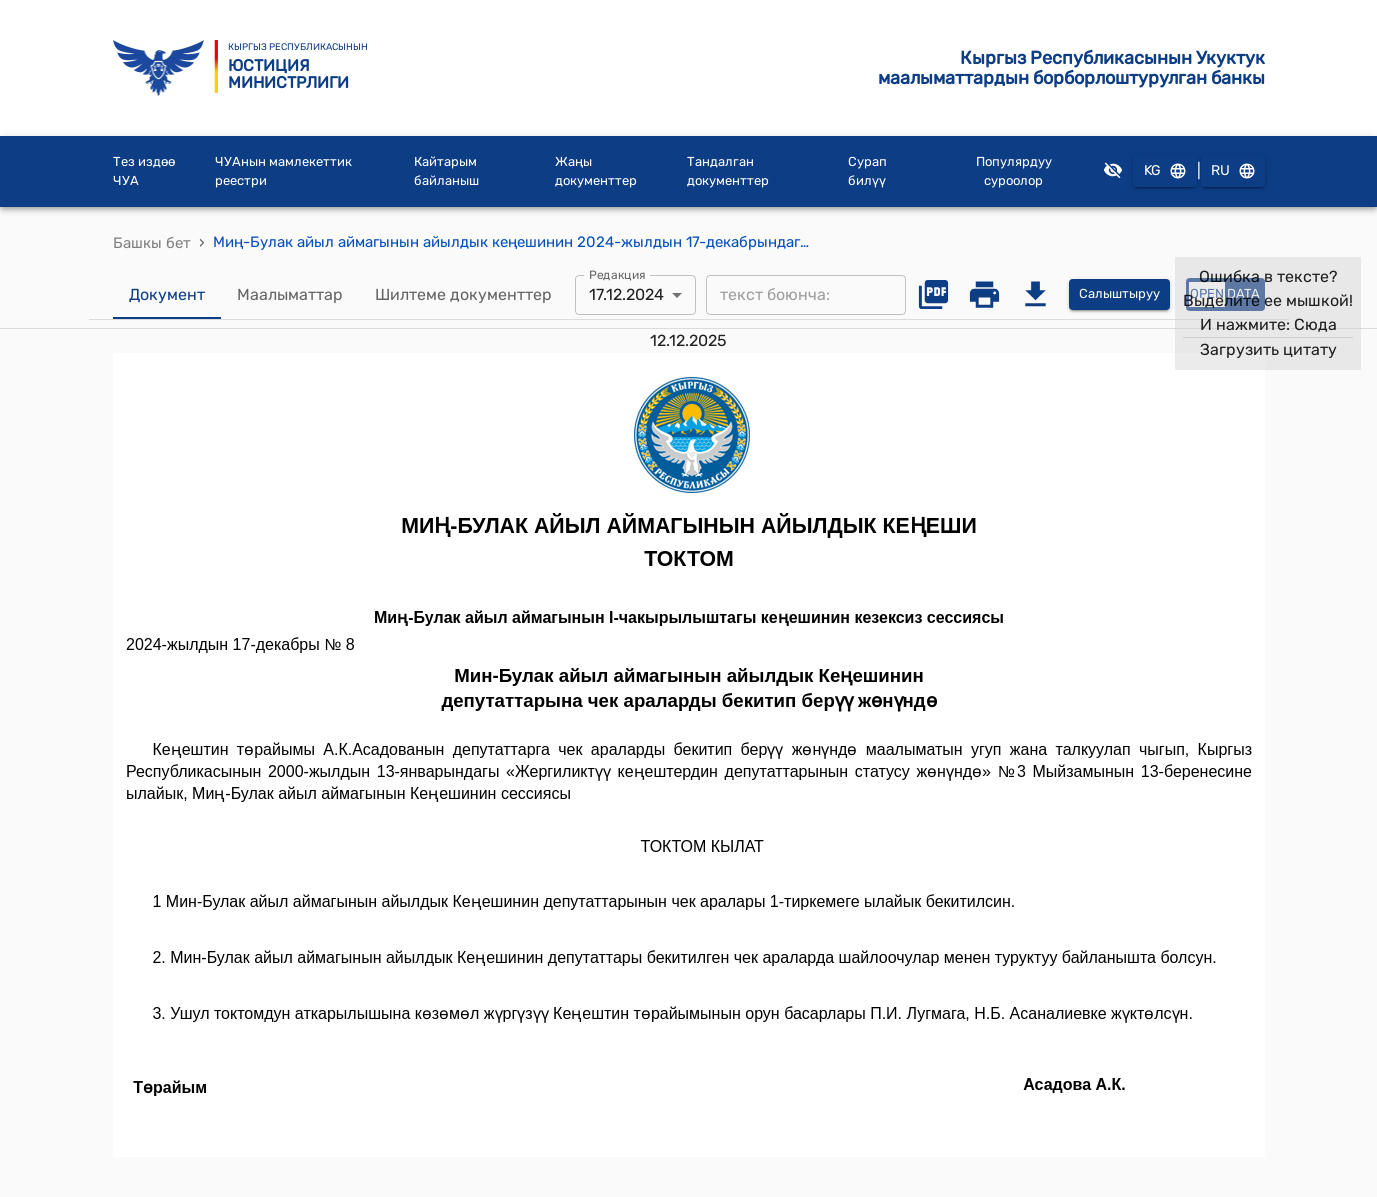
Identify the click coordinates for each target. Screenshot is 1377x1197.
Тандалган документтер (728, 171)
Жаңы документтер (596, 171)
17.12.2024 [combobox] (626, 294)
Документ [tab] (167, 295)
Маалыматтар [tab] (290, 295)
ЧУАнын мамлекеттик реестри (283, 171)
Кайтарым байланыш (446, 171)
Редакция (617, 274)
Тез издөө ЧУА (144, 171)
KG (1165, 171)
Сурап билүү (867, 171)
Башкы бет (152, 243)
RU (1233, 171)
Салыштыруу (1119, 294)
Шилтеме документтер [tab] (463, 295)
